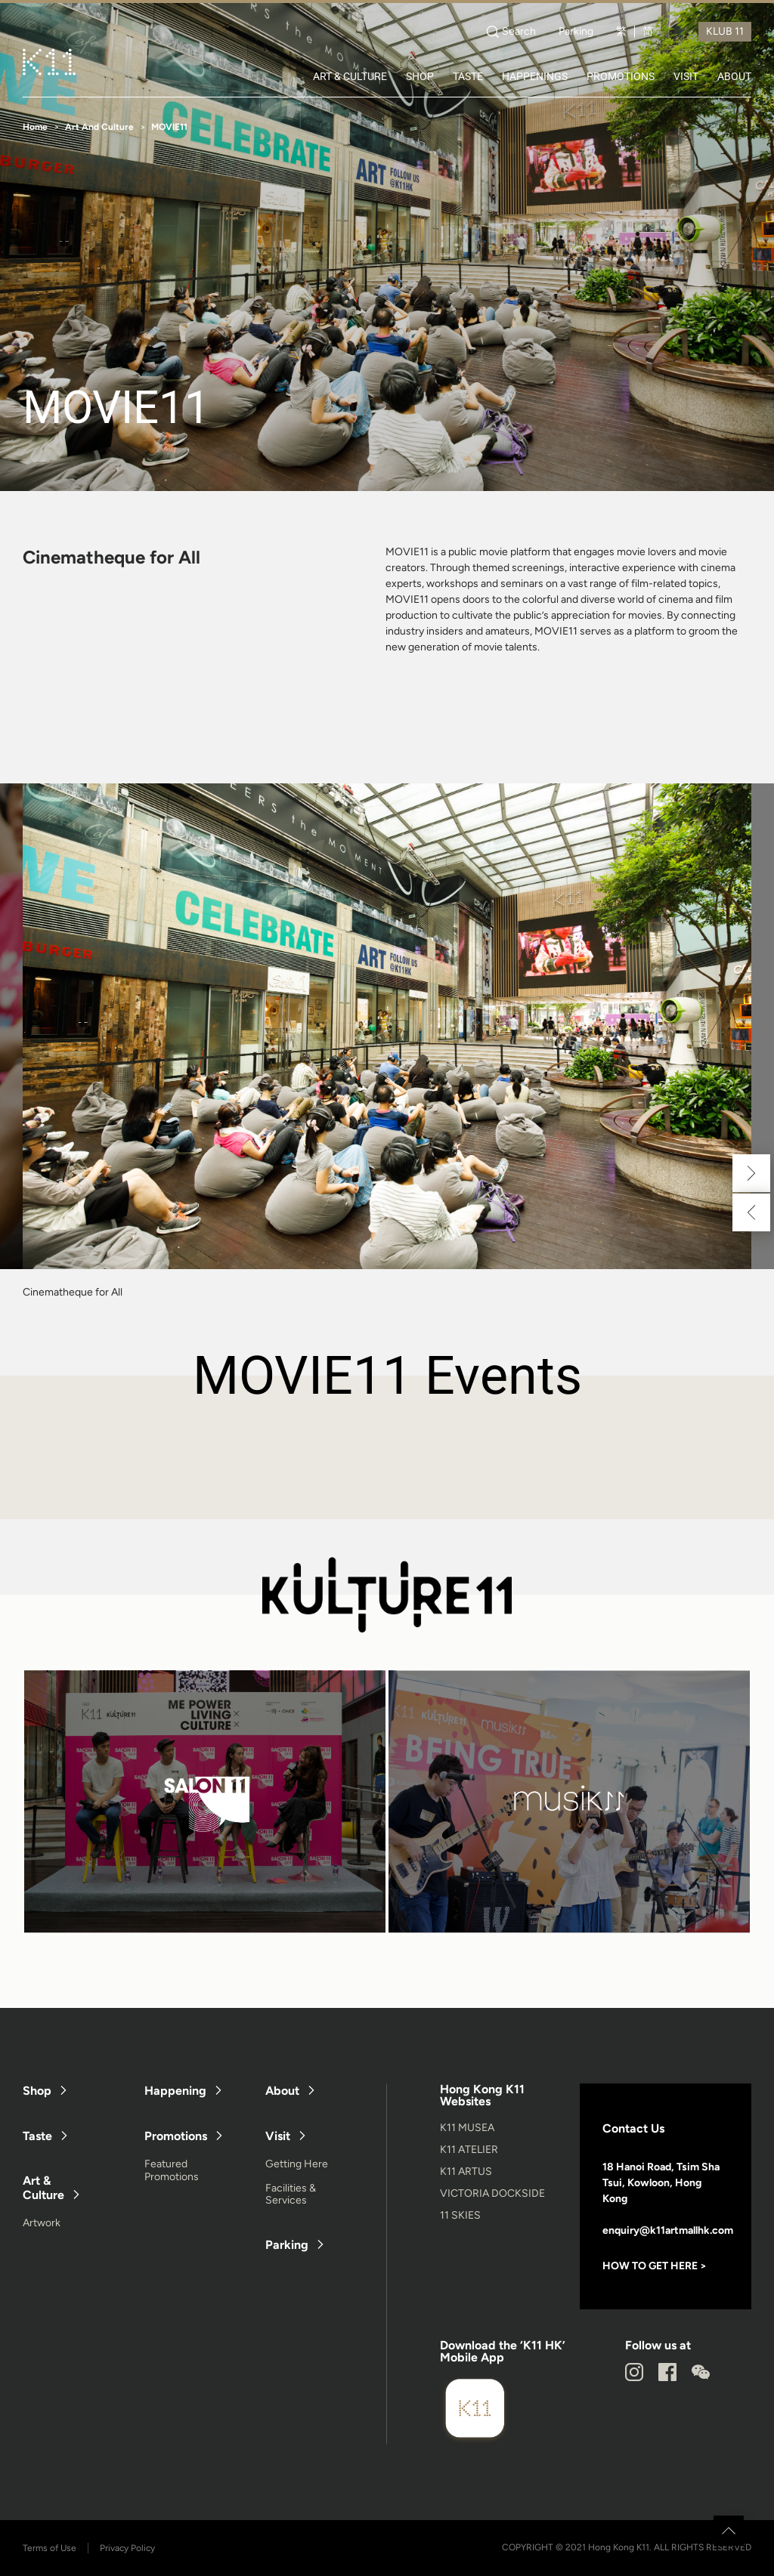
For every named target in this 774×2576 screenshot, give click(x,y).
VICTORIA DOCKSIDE (492, 2193)
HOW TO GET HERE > (654, 2265)
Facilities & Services (290, 2194)
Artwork (41, 2222)
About (282, 2090)
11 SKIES (460, 2215)
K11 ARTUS (466, 2171)
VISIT (685, 76)
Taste (37, 2136)
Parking (576, 31)
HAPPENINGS (535, 76)
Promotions (175, 2136)
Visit (277, 2136)
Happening (175, 2090)
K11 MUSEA (467, 2127)
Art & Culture (43, 2187)
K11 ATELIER (469, 2149)
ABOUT (734, 76)
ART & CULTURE (350, 76)
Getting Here (296, 2163)
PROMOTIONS (621, 76)
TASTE (468, 76)
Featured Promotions (171, 2170)
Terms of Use (49, 2548)
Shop (37, 2090)
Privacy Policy (127, 2548)
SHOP (420, 76)
